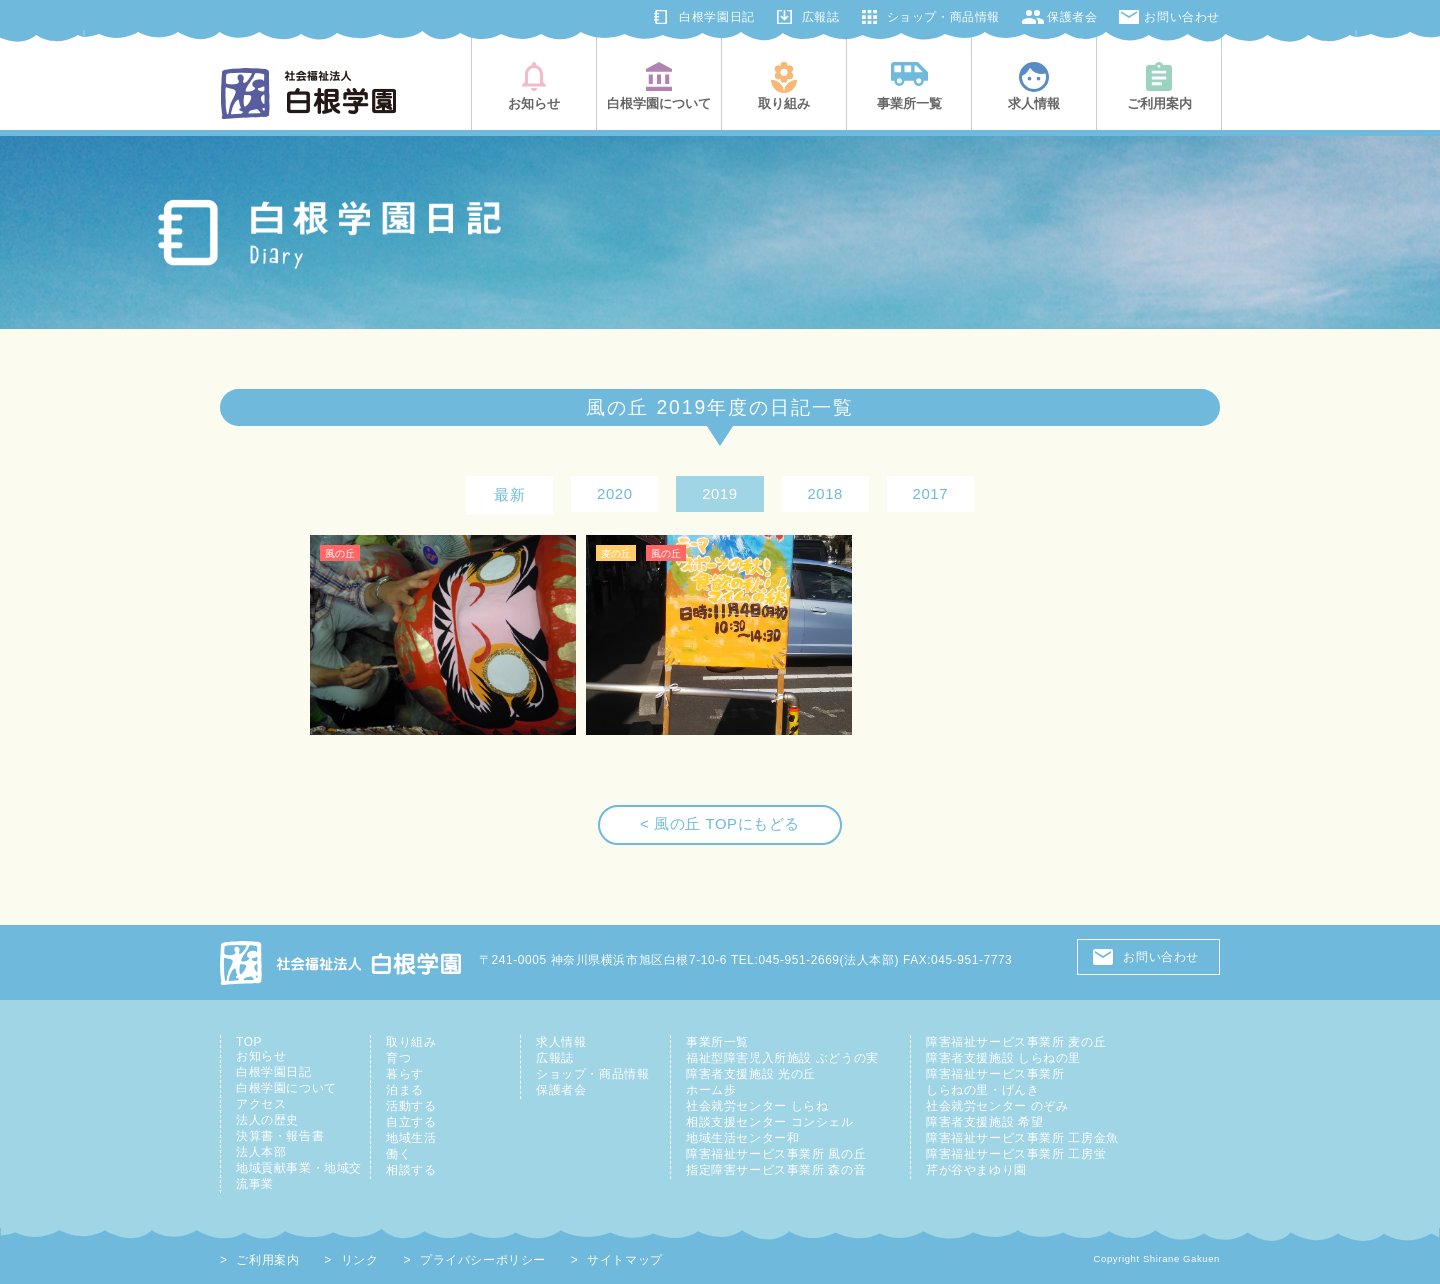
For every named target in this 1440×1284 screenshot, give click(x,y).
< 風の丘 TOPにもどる (720, 824)
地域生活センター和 (742, 1138)
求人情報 (561, 1042)
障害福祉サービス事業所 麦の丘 (1016, 1042)
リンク (360, 1260)
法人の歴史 (267, 1120)
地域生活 (411, 1138)
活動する (411, 1106)
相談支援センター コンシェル (770, 1122)
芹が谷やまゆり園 (976, 1170)
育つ (398, 1058)
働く (398, 1154)
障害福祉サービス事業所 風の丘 (776, 1154)
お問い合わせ (1182, 17)
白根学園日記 (717, 17)
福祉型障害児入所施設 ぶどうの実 (782, 1058)
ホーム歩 (711, 1090)
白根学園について (286, 1088)
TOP (249, 1042)
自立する (411, 1122)
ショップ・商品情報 (943, 17)
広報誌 (821, 17)
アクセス (261, 1104)
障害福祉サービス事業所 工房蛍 (1016, 1154)
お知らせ (261, 1056)
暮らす (405, 1074)
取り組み (411, 1042)
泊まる (405, 1090)
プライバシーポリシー (483, 1260)
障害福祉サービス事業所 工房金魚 (1022, 1138)
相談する (411, 1170)
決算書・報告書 (280, 1136)
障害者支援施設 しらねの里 (1003, 1058)
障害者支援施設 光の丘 (751, 1074)
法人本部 (261, 1152)
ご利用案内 (267, 1260)
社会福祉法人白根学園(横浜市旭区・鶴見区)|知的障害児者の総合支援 (308, 93)
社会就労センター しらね (757, 1106)
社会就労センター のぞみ (997, 1106)
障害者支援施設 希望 (984, 1122)
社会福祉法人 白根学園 (342, 962)
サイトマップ (625, 1260)
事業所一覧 (717, 1042)
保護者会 (1072, 17)
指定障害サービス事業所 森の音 (776, 1170)
